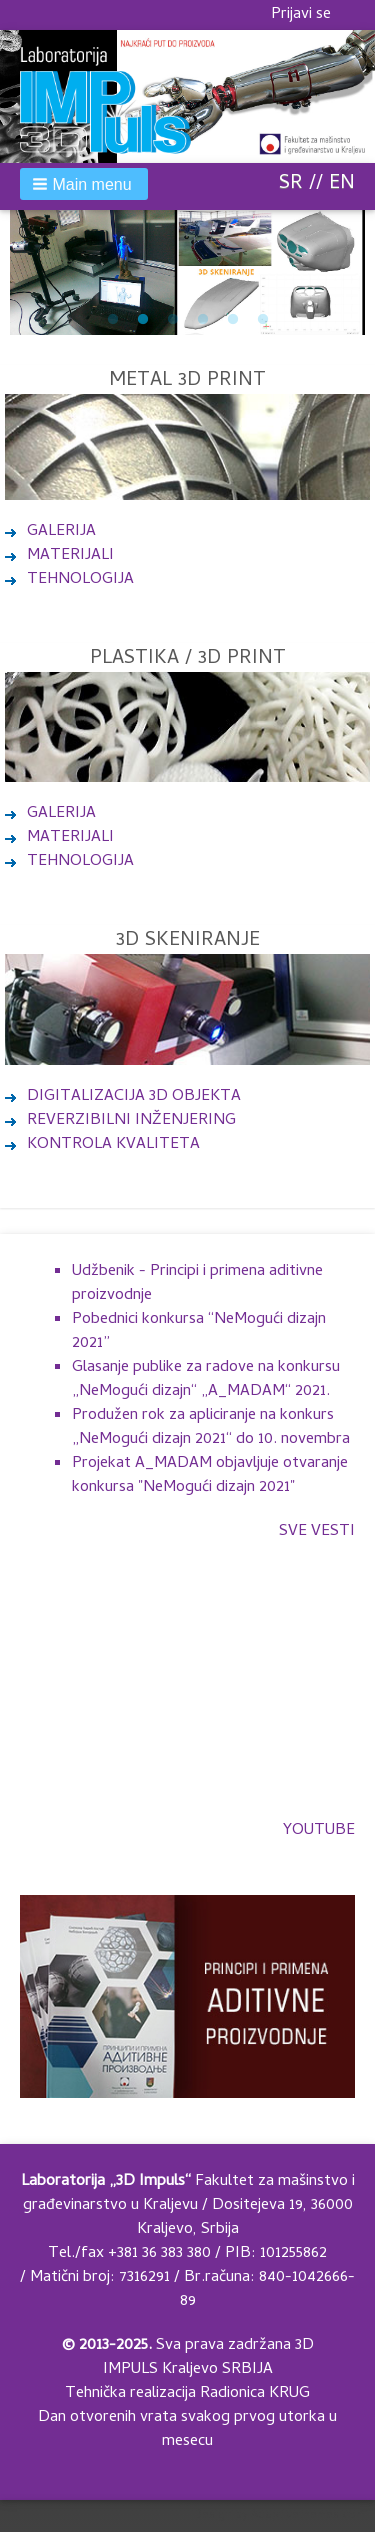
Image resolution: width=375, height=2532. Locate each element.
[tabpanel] (187, 273)
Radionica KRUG (255, 2394)
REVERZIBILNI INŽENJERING (120, 1121)
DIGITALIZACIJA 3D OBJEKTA (123, 1097)
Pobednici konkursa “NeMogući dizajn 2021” (199, 1332)
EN (342, 184)
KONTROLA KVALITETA (102, 1145)
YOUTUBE (319, 1831)
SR (291, 184)
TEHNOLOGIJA (80, 580)
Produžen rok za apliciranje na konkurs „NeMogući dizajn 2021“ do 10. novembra (211, 1428)
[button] (84, 184)
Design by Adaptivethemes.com (279, 2516)
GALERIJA (61, 532)
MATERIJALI (70, 556)
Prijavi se (301, 15)
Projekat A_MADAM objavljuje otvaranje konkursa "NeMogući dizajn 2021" (210, 1476)
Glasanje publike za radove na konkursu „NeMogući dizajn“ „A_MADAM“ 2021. (206, 1380)
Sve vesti (317, 1532)
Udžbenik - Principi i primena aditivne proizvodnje (197, 1284)
